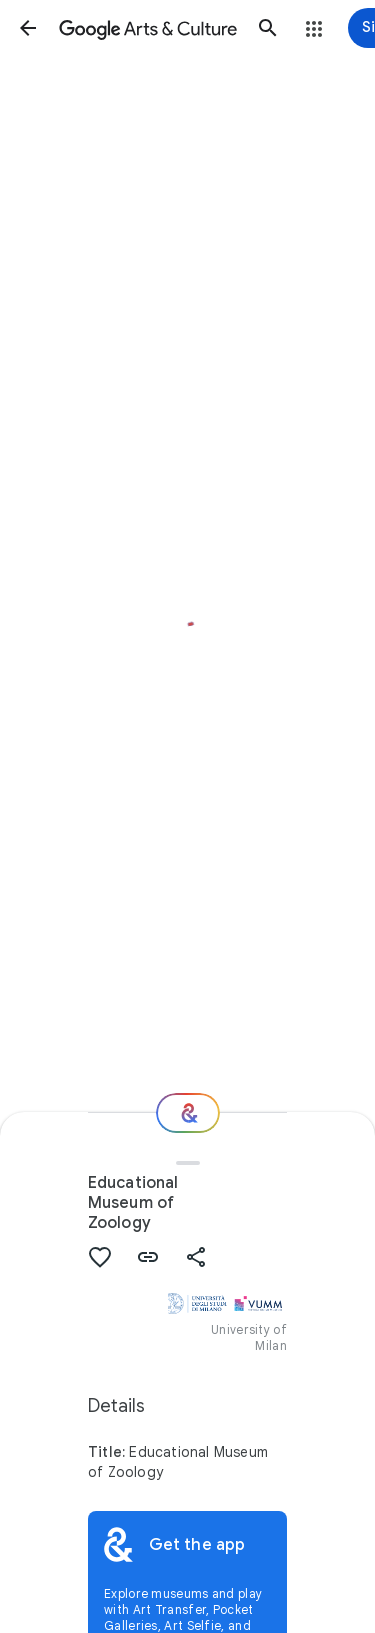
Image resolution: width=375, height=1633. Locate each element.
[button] (28, 28)
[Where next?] (188, 1113)
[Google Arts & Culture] (148, 28)
